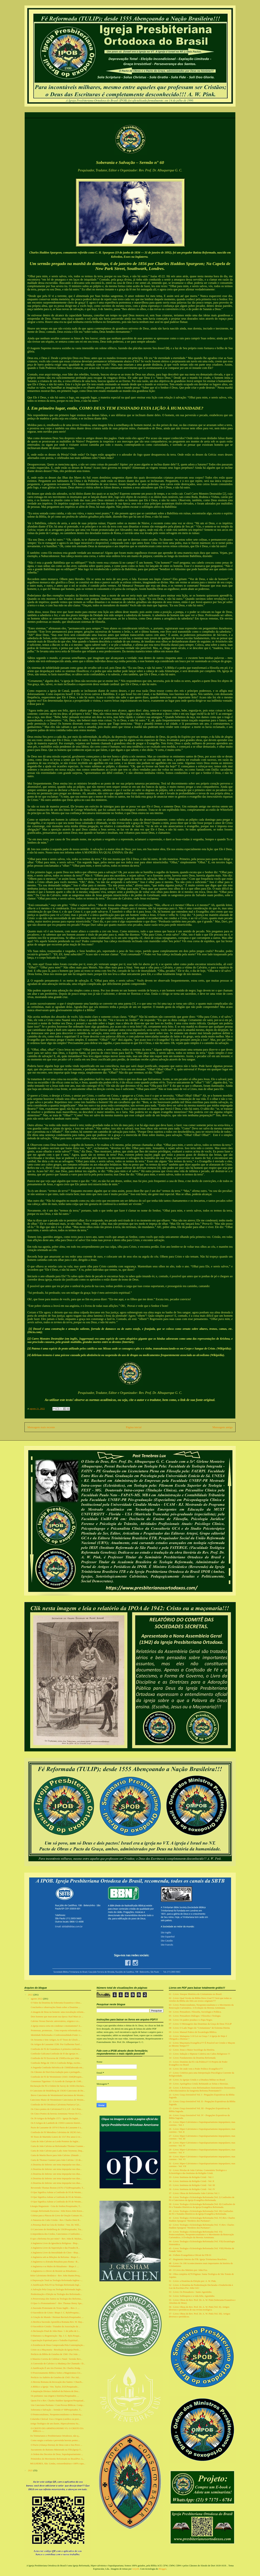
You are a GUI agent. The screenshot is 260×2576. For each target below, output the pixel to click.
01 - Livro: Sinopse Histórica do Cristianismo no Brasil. (195, 1994)
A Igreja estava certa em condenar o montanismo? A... (56, 2025)
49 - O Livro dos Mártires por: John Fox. (188, 2270)
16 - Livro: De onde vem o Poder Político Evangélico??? (196, 2068)
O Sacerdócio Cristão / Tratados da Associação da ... (55, 2326)
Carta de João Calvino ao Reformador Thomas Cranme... (57, 2146)
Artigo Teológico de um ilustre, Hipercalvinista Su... (55, 2423)
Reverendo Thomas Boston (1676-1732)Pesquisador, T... (57, 2187)
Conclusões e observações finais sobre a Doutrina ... (55, 2007)
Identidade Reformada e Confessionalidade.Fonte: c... (56, 2035)
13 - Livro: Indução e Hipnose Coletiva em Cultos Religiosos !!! (199, 2053)
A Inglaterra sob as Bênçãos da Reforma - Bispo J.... (55, 2257)
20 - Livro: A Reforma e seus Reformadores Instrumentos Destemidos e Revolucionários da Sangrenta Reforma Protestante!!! (202, 2089)
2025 (30, 2470)
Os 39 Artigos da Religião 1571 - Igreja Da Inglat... (54, 2118)
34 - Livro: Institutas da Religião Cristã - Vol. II (191, 2181)
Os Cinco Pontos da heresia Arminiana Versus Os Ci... (56, 2113)
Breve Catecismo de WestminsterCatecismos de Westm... (57, 2095)
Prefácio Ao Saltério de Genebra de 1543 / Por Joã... (55, 2377)
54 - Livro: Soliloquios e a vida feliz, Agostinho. (192, 2296)
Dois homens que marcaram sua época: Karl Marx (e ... (56, 2016)
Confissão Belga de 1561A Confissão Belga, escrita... (55, 2062)
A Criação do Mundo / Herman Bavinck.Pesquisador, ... (56, 2317)
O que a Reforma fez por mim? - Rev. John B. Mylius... (56, 2238)
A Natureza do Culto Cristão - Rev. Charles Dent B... (55, 2220)
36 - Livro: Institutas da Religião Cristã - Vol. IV (192, 2189)
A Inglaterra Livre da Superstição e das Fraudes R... (55, 2247)
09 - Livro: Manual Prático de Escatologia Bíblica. (193, 2032)
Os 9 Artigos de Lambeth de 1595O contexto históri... (56, 2123)
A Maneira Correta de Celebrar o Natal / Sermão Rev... (56, 2359)
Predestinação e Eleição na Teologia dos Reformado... (56, 2294)
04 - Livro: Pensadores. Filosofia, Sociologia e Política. (195, 2011)
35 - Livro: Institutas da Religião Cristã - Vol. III (192, 2185)
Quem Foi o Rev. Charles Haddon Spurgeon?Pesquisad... (57, 2400)
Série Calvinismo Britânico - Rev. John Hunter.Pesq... (55, 2275)
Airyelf (135, 2568)
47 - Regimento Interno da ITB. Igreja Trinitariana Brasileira (198, 2259)
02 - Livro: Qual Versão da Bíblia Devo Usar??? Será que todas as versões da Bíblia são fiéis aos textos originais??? (200, 1999)
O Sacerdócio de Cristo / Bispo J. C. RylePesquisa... (55, 2312)
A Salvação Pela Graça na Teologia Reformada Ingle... (56, 2289)
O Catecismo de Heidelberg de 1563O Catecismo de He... (57, 2090)
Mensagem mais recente (41, 1427)
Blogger (162, 2568)
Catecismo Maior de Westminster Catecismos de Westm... (57, 2099)
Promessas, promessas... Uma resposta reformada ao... (56, 2030)
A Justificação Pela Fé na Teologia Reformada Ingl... (55, 2284)
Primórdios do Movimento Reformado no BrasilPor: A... (57, 2458)
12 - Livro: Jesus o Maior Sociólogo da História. (192, 2049)
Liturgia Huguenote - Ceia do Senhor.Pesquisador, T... (55, 2206)
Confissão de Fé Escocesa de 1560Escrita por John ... (55, 2058)
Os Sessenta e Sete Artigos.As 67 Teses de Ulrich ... (55, 2039)
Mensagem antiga (223, 1427)
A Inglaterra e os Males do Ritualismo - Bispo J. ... (54, 2266)
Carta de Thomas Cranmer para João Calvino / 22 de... (56, 2160)
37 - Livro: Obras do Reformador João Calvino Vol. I (194, 2193)
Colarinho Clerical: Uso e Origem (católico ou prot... (55, 2419)
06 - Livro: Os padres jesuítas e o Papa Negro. (191, 2019)
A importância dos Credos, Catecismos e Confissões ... (56, 2234)
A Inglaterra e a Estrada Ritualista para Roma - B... (54, 2261)
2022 (30, 1994)
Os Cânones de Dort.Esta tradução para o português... (56, 2072)
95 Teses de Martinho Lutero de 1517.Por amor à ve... (56, 2136)
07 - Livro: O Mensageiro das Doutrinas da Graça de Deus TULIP (200, 2023)
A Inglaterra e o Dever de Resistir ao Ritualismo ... (54, 2271)
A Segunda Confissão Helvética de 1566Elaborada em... (57, 2067)
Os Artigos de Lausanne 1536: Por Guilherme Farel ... (56, 2044)
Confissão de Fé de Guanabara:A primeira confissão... (56, 2049)
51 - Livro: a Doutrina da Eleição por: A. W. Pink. (192, 2281)
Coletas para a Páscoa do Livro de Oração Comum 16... (56, 2215)
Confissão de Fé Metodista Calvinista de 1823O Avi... (56, 2132)
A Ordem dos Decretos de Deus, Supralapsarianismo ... (56, 2454)
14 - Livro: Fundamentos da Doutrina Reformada (192, 2057)
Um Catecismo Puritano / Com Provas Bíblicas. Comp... (57, 2405)
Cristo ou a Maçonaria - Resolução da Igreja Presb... (55, 2349)
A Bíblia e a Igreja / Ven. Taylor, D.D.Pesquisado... (54, 2386)
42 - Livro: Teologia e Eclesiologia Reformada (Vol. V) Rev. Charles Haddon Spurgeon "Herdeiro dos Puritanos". (201, 2226)
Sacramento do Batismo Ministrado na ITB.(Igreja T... (56, 2449)
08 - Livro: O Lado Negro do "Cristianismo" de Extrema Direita (199, 2027)
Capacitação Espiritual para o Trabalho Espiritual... (54, 2340)
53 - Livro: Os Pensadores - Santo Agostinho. (190, 2292)
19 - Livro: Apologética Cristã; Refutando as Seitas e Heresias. (198, 2083)
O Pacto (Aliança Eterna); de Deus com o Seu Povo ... (56, 2444)
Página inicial (133, 1427)
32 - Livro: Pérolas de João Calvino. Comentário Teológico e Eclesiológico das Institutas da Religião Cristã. (198, 2171)
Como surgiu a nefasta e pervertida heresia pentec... (55, 2440)
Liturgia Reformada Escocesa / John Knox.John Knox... (57, 2211)
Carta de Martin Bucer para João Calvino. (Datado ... (55, 2155)
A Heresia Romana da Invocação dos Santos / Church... (56, 2382)
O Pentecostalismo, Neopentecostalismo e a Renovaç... (56, 2414)
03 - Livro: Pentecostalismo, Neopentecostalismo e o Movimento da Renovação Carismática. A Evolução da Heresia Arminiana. (201, 2006)
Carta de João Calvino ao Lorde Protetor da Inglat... (55, 2141)
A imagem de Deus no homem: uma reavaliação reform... (57, 2012)
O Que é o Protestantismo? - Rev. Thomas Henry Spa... (56, 2303)
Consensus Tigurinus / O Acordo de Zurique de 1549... (56, 2081)
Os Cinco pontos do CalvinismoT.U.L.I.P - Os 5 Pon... (56, 2109)
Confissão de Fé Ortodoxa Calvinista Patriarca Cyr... (55, 2104)
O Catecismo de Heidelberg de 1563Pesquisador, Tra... (56, 2229)
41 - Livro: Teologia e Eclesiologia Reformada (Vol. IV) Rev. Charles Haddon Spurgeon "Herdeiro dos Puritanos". (202, 2219)
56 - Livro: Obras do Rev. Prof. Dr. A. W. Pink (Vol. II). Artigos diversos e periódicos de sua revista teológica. (199, 2308)
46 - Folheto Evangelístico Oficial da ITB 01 (190, 2255)
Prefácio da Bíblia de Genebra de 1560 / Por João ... (55, 2354)
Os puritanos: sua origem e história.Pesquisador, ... (54, 2395)
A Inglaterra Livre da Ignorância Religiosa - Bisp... (54, 2243)
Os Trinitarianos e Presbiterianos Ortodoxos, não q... (55, 2435)
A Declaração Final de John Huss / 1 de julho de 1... (55, 2331)
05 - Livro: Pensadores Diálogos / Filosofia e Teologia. (195, 2015)
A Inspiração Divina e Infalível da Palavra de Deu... (55, 2391)
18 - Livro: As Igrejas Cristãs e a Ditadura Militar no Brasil (197, 2079)
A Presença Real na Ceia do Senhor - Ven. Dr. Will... (55, 2224)
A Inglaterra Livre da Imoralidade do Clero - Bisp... (55, 2252)
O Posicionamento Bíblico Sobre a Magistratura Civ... (56, 2372)
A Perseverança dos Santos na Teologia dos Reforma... (56, 2298)
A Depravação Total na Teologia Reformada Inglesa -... (56, 2280)
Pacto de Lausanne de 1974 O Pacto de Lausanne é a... (56, 2127)
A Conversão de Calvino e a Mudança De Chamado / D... (57, 2363)
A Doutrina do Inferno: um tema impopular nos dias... (56, 2164)
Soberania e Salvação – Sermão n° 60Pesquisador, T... (56, 2409)
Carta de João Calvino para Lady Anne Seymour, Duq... (57, 2150)
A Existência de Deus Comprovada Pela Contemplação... (57, 2345)
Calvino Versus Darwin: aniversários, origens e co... (55, 2021)
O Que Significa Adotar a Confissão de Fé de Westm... (56, 2192)
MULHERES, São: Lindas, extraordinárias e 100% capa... (57, 2463)
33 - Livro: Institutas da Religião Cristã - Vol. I (191, 2177)
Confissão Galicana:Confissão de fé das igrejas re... (55, 2053)
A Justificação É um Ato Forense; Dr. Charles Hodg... (55, 2368)
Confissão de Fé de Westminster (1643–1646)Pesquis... (56, 2076)
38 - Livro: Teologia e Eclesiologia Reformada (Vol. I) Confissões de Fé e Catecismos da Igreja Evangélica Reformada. (201, 2198)
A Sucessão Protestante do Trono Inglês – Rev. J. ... (54, 2308)
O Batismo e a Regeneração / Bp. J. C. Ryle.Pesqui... (55, 2335)
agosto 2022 (37, 1998)
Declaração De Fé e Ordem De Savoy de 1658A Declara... (57, 2085)
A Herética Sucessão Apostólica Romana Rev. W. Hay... (57, 2321)
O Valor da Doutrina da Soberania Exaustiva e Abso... (56, 2002)
